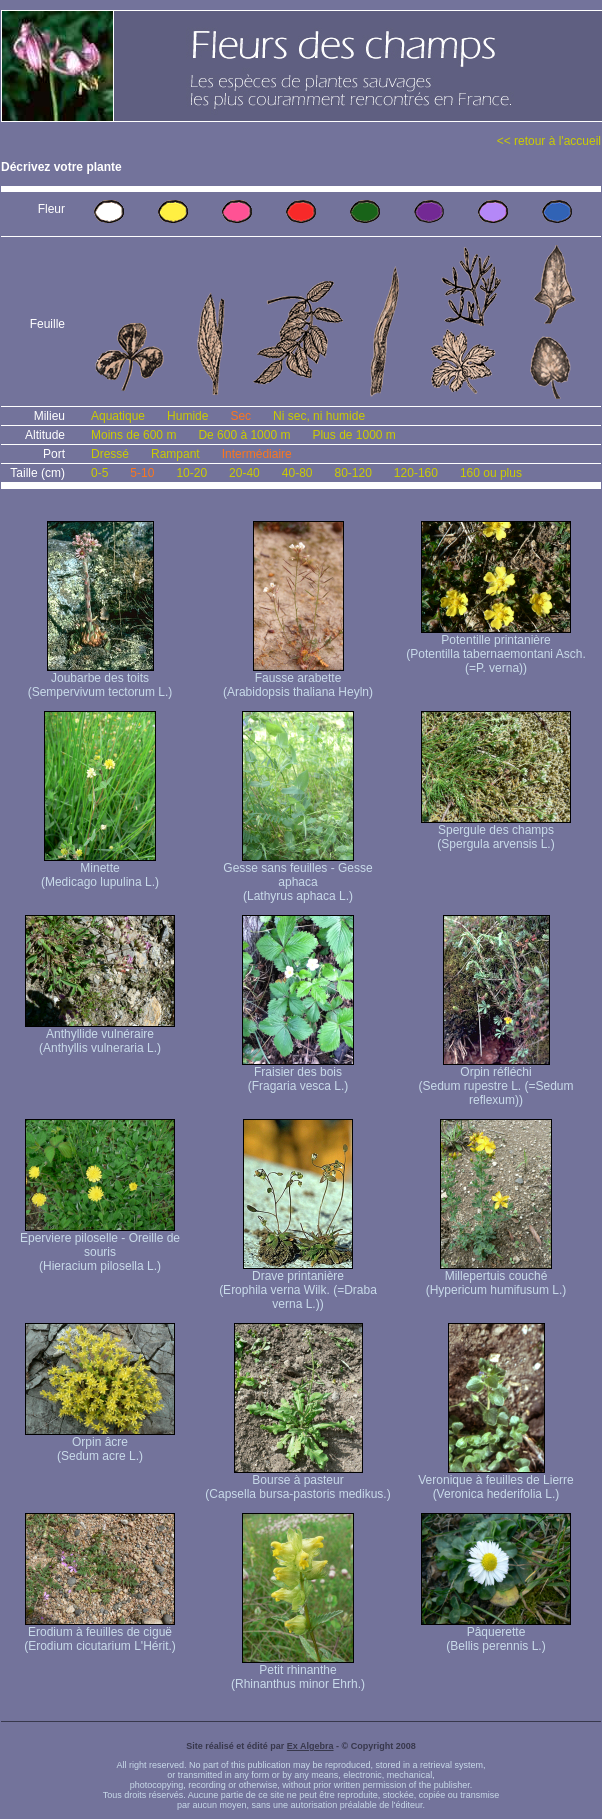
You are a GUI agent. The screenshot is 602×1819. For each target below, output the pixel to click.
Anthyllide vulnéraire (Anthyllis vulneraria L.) (100, 1035)
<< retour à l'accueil (549, 141)
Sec (240, 416)
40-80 (297, 473)
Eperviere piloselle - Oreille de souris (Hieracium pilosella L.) (100, 1246)
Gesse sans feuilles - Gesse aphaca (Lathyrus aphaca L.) (297, 876)
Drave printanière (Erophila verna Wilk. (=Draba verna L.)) (298, 1284)
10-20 (191, 473)
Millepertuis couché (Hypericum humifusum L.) (496, 1277)
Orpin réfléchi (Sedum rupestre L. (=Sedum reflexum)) (495, 1080)
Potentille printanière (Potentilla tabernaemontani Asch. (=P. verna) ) (495, 648)
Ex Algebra (310, 1746)
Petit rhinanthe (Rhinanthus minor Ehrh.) (298, 1671)
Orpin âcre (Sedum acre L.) (100, 1443)
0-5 (99, 473)
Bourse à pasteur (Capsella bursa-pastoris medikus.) (297, 1481)
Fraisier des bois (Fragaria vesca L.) (298, 1073)
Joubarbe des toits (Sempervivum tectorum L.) (100, 679)
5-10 (142, 473)
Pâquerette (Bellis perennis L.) (496, 1633)
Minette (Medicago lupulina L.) (100, 869)
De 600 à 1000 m (244, 435)
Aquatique (118, 416)
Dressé (110, 454)
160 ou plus (491, 473)
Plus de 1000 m (353, 435)
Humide (187, 416)
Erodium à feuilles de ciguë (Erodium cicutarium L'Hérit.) (100, 1633)
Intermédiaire (257, 454)
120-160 (416, 473)
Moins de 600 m (133, 435)
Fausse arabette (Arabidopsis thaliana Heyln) (298, 679)
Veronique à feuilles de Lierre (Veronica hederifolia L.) (495, 1481)
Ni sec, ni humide (319, 416)
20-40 (244, 473)
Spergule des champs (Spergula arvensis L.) (496, 831)
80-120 (352, 473)
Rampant (175, 454)
